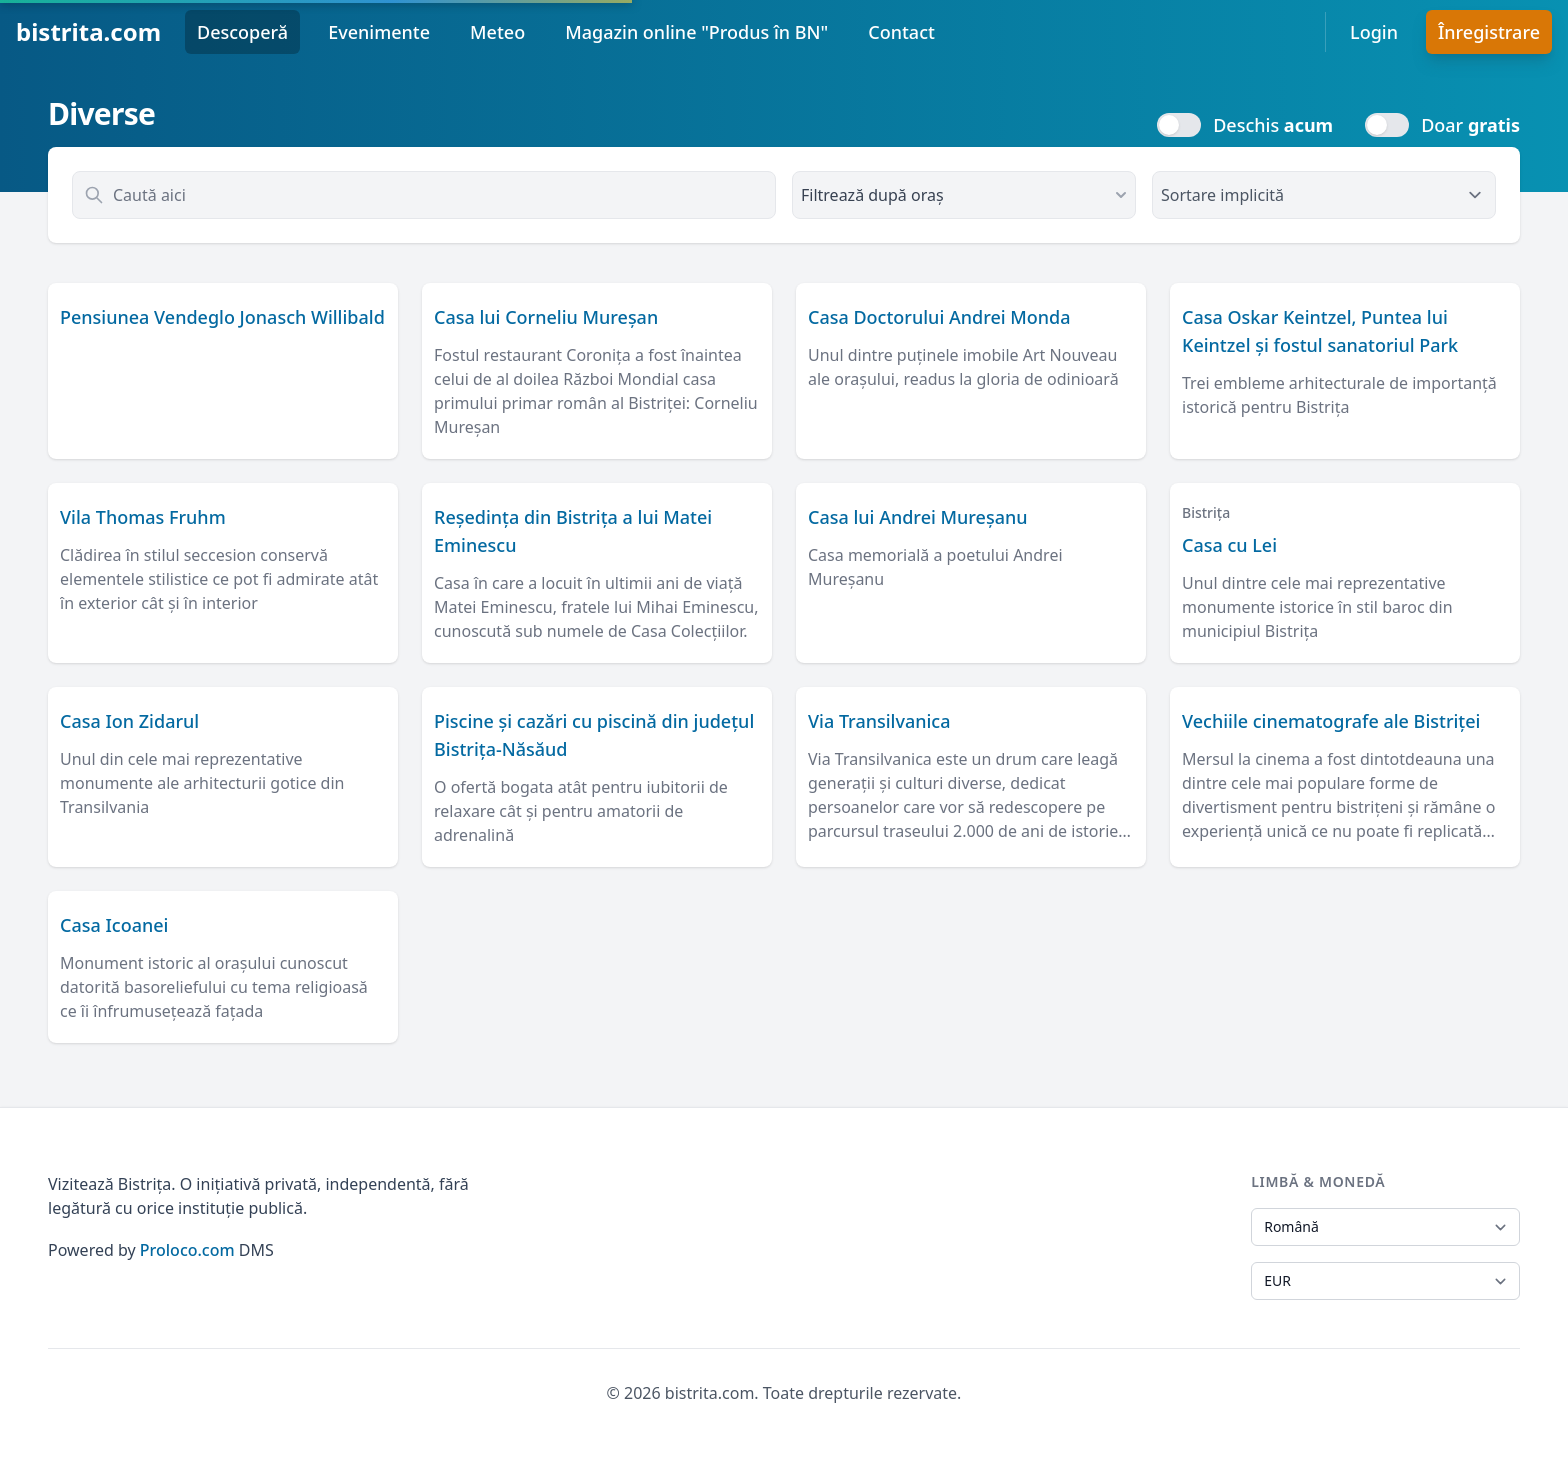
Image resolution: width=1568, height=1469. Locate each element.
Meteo (497, 32)
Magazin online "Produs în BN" (696, 32)
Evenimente (379, 32)
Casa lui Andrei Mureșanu (918, 517)
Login (1374, 32)
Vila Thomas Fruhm (143, 517)
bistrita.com (88, 31)
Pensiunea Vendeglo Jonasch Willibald (222, 317)
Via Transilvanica (879, 721)
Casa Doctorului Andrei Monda (939, 317)
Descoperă (242, 32)
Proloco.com (187, 1250)
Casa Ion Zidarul (129, 721)
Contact (901, 32)
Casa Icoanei (114, 925)
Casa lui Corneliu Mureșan (546, 317)
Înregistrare (1489, 32)
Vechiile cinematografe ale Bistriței (1331, 721)
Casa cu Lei (1229, 545)
